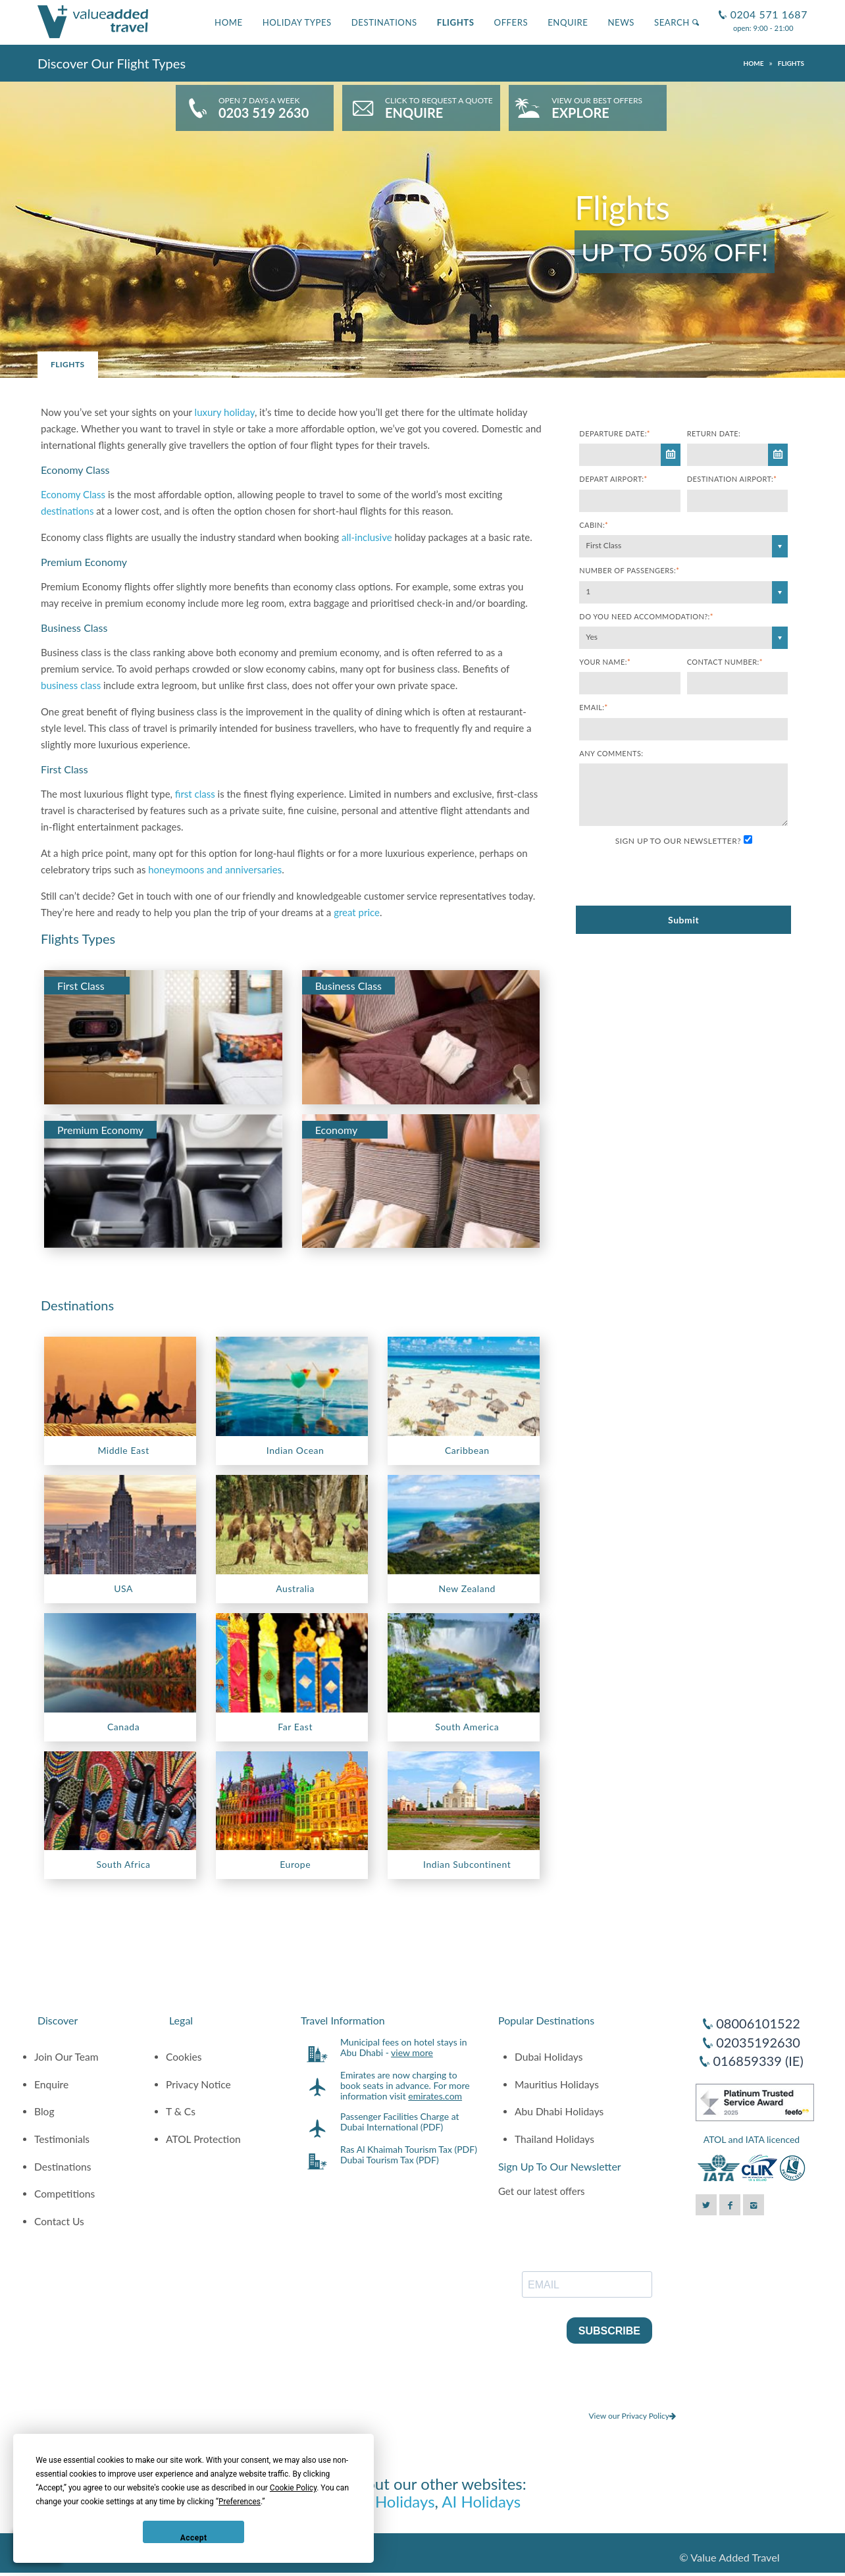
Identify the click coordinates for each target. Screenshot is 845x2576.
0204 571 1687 (767, 9)
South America (467, 1726)
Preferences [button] (239, 2501)
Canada (123, 1726)
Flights (455, 22)
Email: (593, 707)
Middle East (123, 1450)
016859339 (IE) (758, 2061)
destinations (67, 511)
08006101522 (758, 2023)
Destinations (384, 22)
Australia (295, 1588)
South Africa (124, 1864)
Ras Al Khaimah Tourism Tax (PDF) (408, 2149)
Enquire (568, 22)
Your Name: (604, 661)
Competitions (64, 2194)
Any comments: (611, 753)
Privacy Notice (198, 2084)
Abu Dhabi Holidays (559, 2111)
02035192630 (758, 2042)
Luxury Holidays (379, 2501)
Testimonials (62, 2139)
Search (676, 22)
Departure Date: (614, 433)
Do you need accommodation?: (646, 616)
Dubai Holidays (548, 2057)
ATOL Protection (203, 2139)
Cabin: (593, 525)
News (620, 22)
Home (229, 22)
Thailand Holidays (554, 2139)
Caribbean (467, 1450)
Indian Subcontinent (467, 1864)
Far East (295, 1726)
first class (195, 794)
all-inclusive (367, 537)
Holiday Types (297, 22)
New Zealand (467, 1588)
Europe (295, 1864)
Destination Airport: (732, 479)
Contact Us (59, 2221)
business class (71, 685)
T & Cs (180, 2111)
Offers (511, 22)
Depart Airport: (613, 479)
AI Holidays (481, 2501)
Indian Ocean (295, 1450)
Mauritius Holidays (557, 2084)
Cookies (184, 2057)
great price (357, 912)
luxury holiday (225, 412)
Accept (193, 2537)
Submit (683, 919)
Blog (44, 2111)
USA (123, 1588)
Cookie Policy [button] (293, 2487)
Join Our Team (66, 2057)
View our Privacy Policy (632, 2416)
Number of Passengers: (629, 570)
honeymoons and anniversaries (215, 869)
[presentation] (679, 876)
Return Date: (714, 433)
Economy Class (73, 494)
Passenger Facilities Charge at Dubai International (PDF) (399, 2121)
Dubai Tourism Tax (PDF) (389, 2159)
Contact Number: (725, 661)
